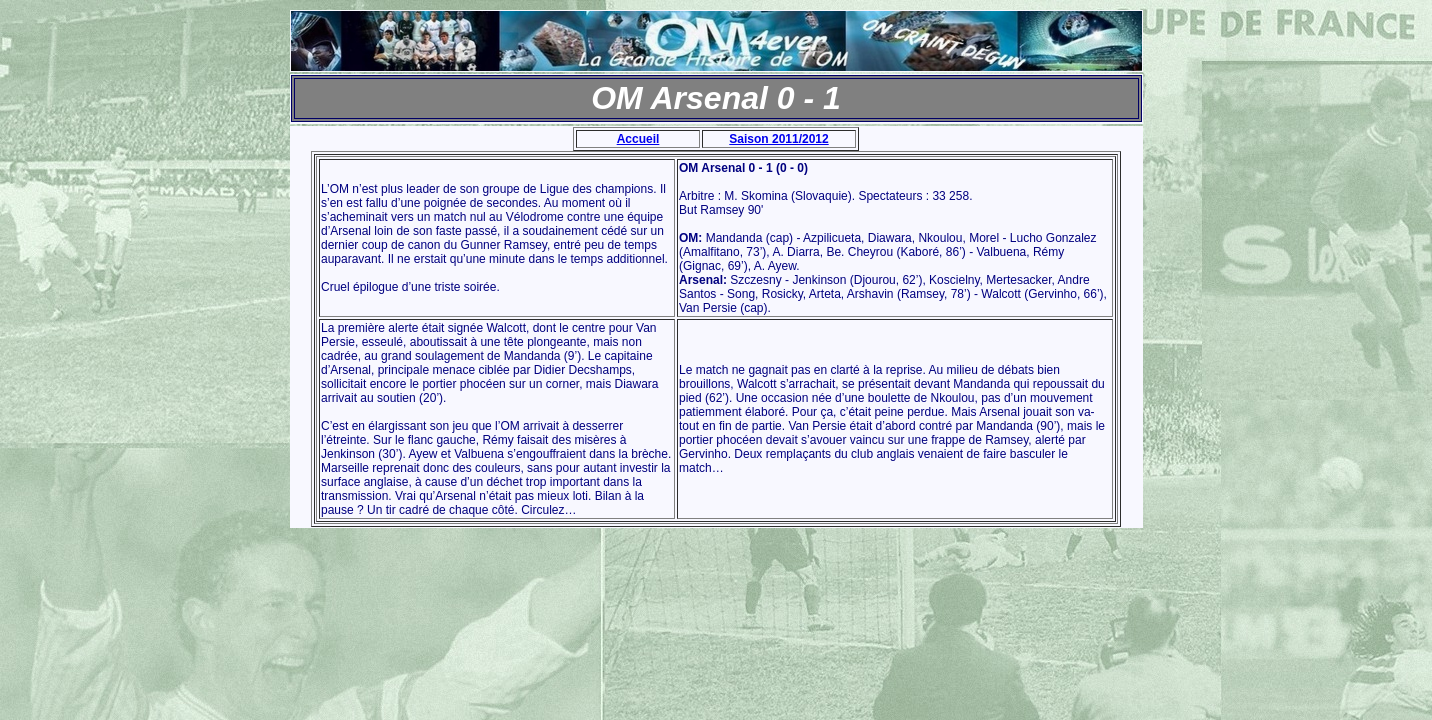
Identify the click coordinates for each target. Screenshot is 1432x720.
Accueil (638, 139)
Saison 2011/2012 (778, 139)
